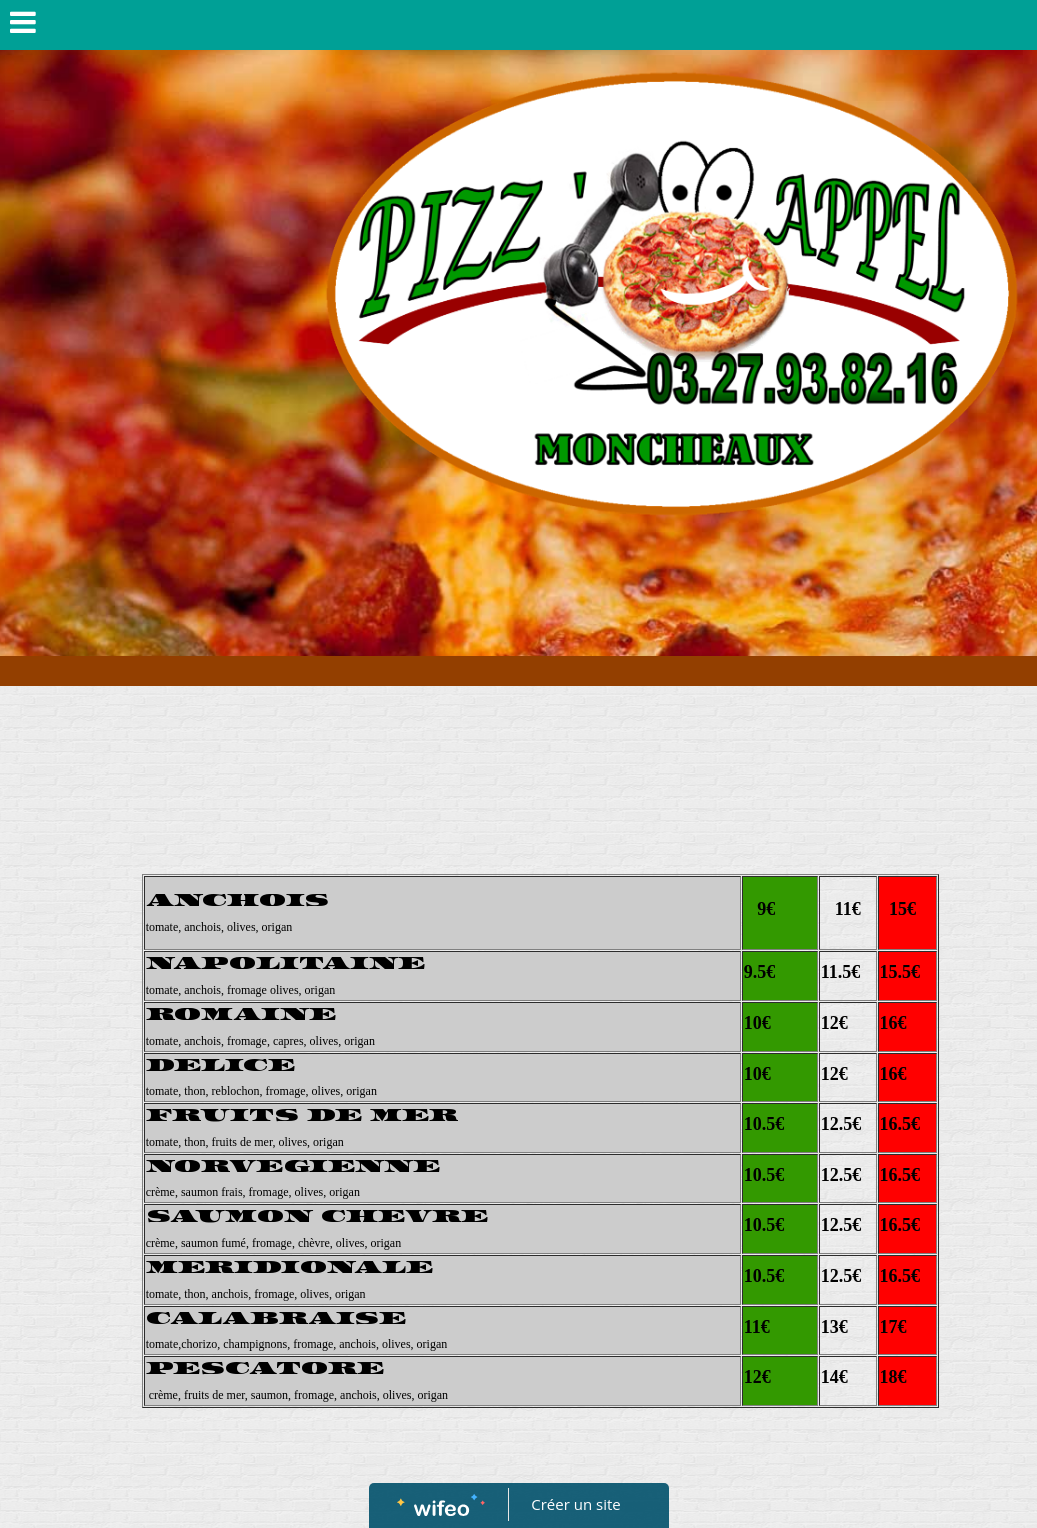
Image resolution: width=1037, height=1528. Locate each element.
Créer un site (575, 1504)
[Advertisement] (540, 706)
